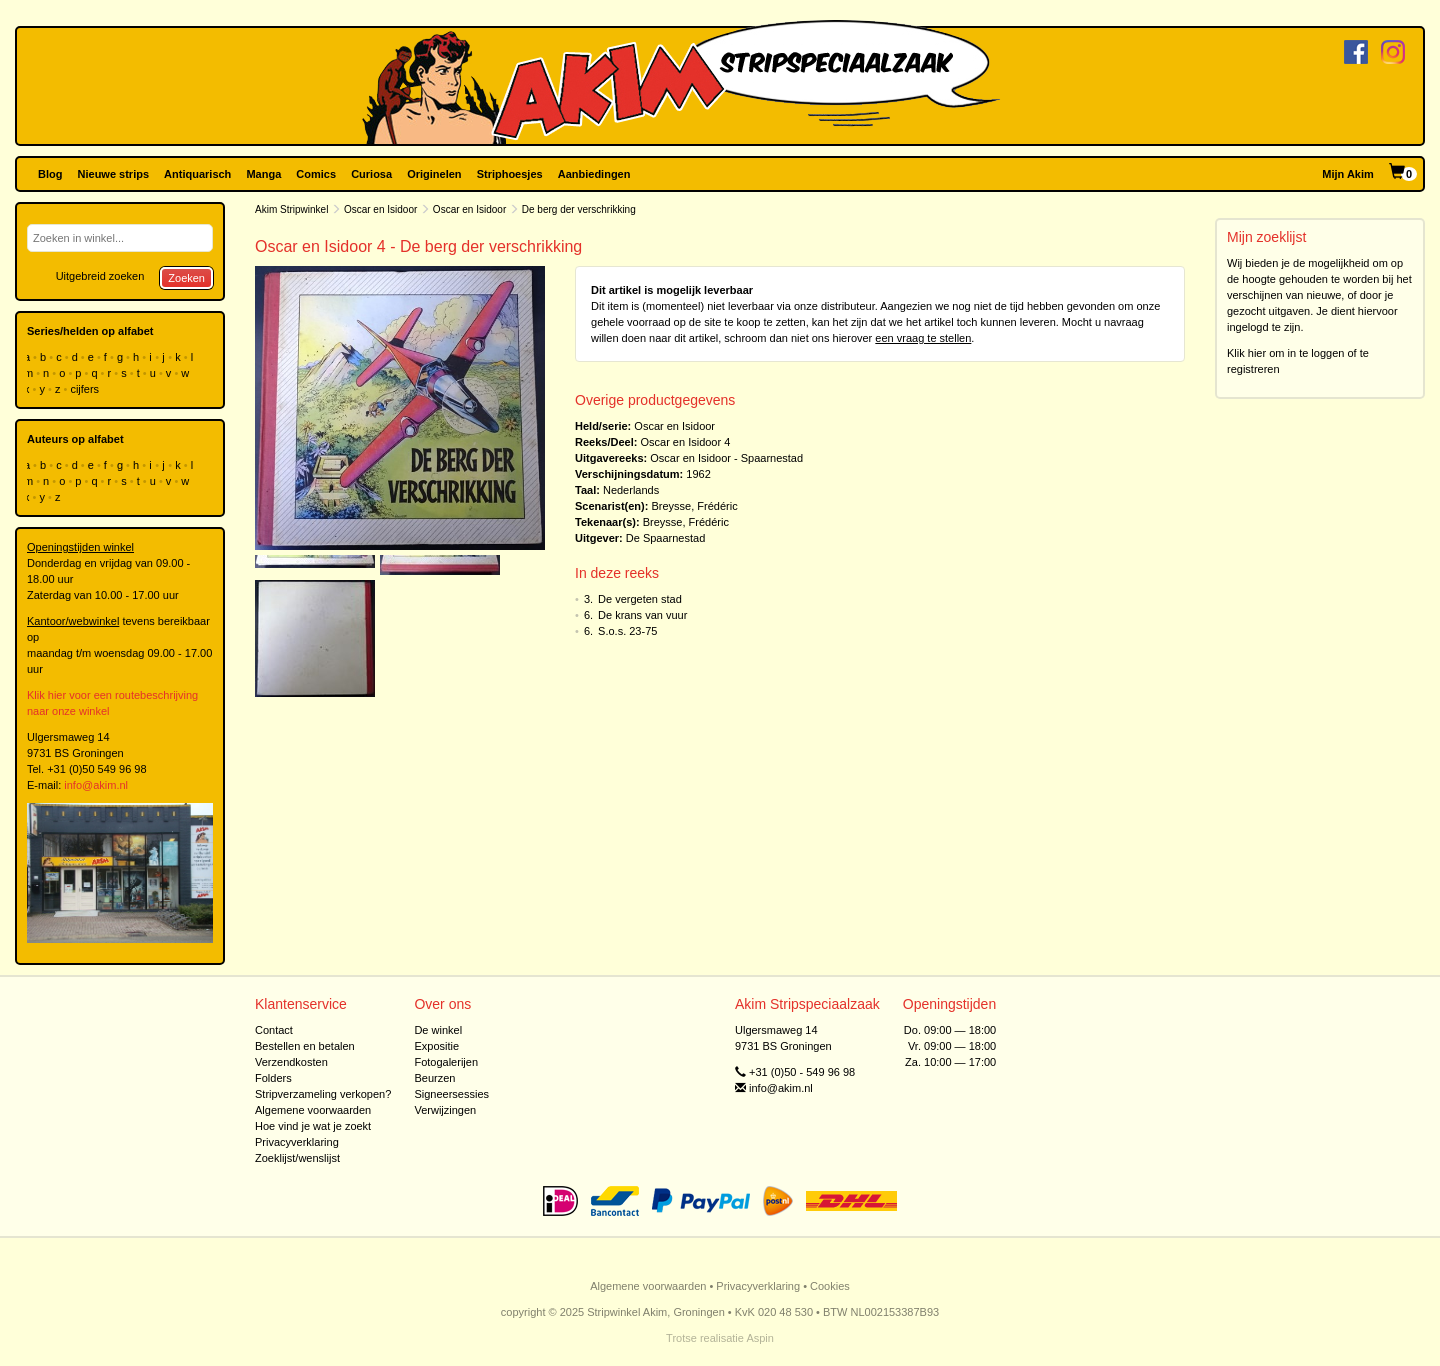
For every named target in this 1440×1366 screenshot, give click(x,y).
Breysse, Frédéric (694, 506)
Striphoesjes (510, 174)
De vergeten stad (640, 599)
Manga (263, 174)
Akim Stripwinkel (291, 209)
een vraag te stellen (923, 338)
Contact (274, 1030)
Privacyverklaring (297, 1142)
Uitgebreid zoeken (100, 276)
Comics (316, 174)
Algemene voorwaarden (313, 1110)
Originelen (434, 174)
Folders (273, 1078)
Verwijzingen (445, 1110)
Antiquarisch (197, 174)
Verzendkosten (291, 1062)
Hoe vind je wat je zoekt (313, 1126)
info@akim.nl (96, 785)
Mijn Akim (1348, 174)
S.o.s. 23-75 (627, 631)
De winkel (438, 1030)
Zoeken (186, 278)
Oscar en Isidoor (380, 209)
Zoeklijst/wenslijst (297, 1158)
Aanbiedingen (594, 174)
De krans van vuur (642, 615)
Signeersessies (451, 1094)
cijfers (86, 389)
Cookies (830, 1286)
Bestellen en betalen (305, 1046)
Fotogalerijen (446, 1062)
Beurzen (434, 1078)
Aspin (760, 1338)
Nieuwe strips (114, 174)
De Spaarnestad (666, 538)
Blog (50, 174)
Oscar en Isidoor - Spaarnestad (726, 458)
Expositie (436, 1046)
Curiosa (371, 174)
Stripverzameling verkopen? (323, 1094)
